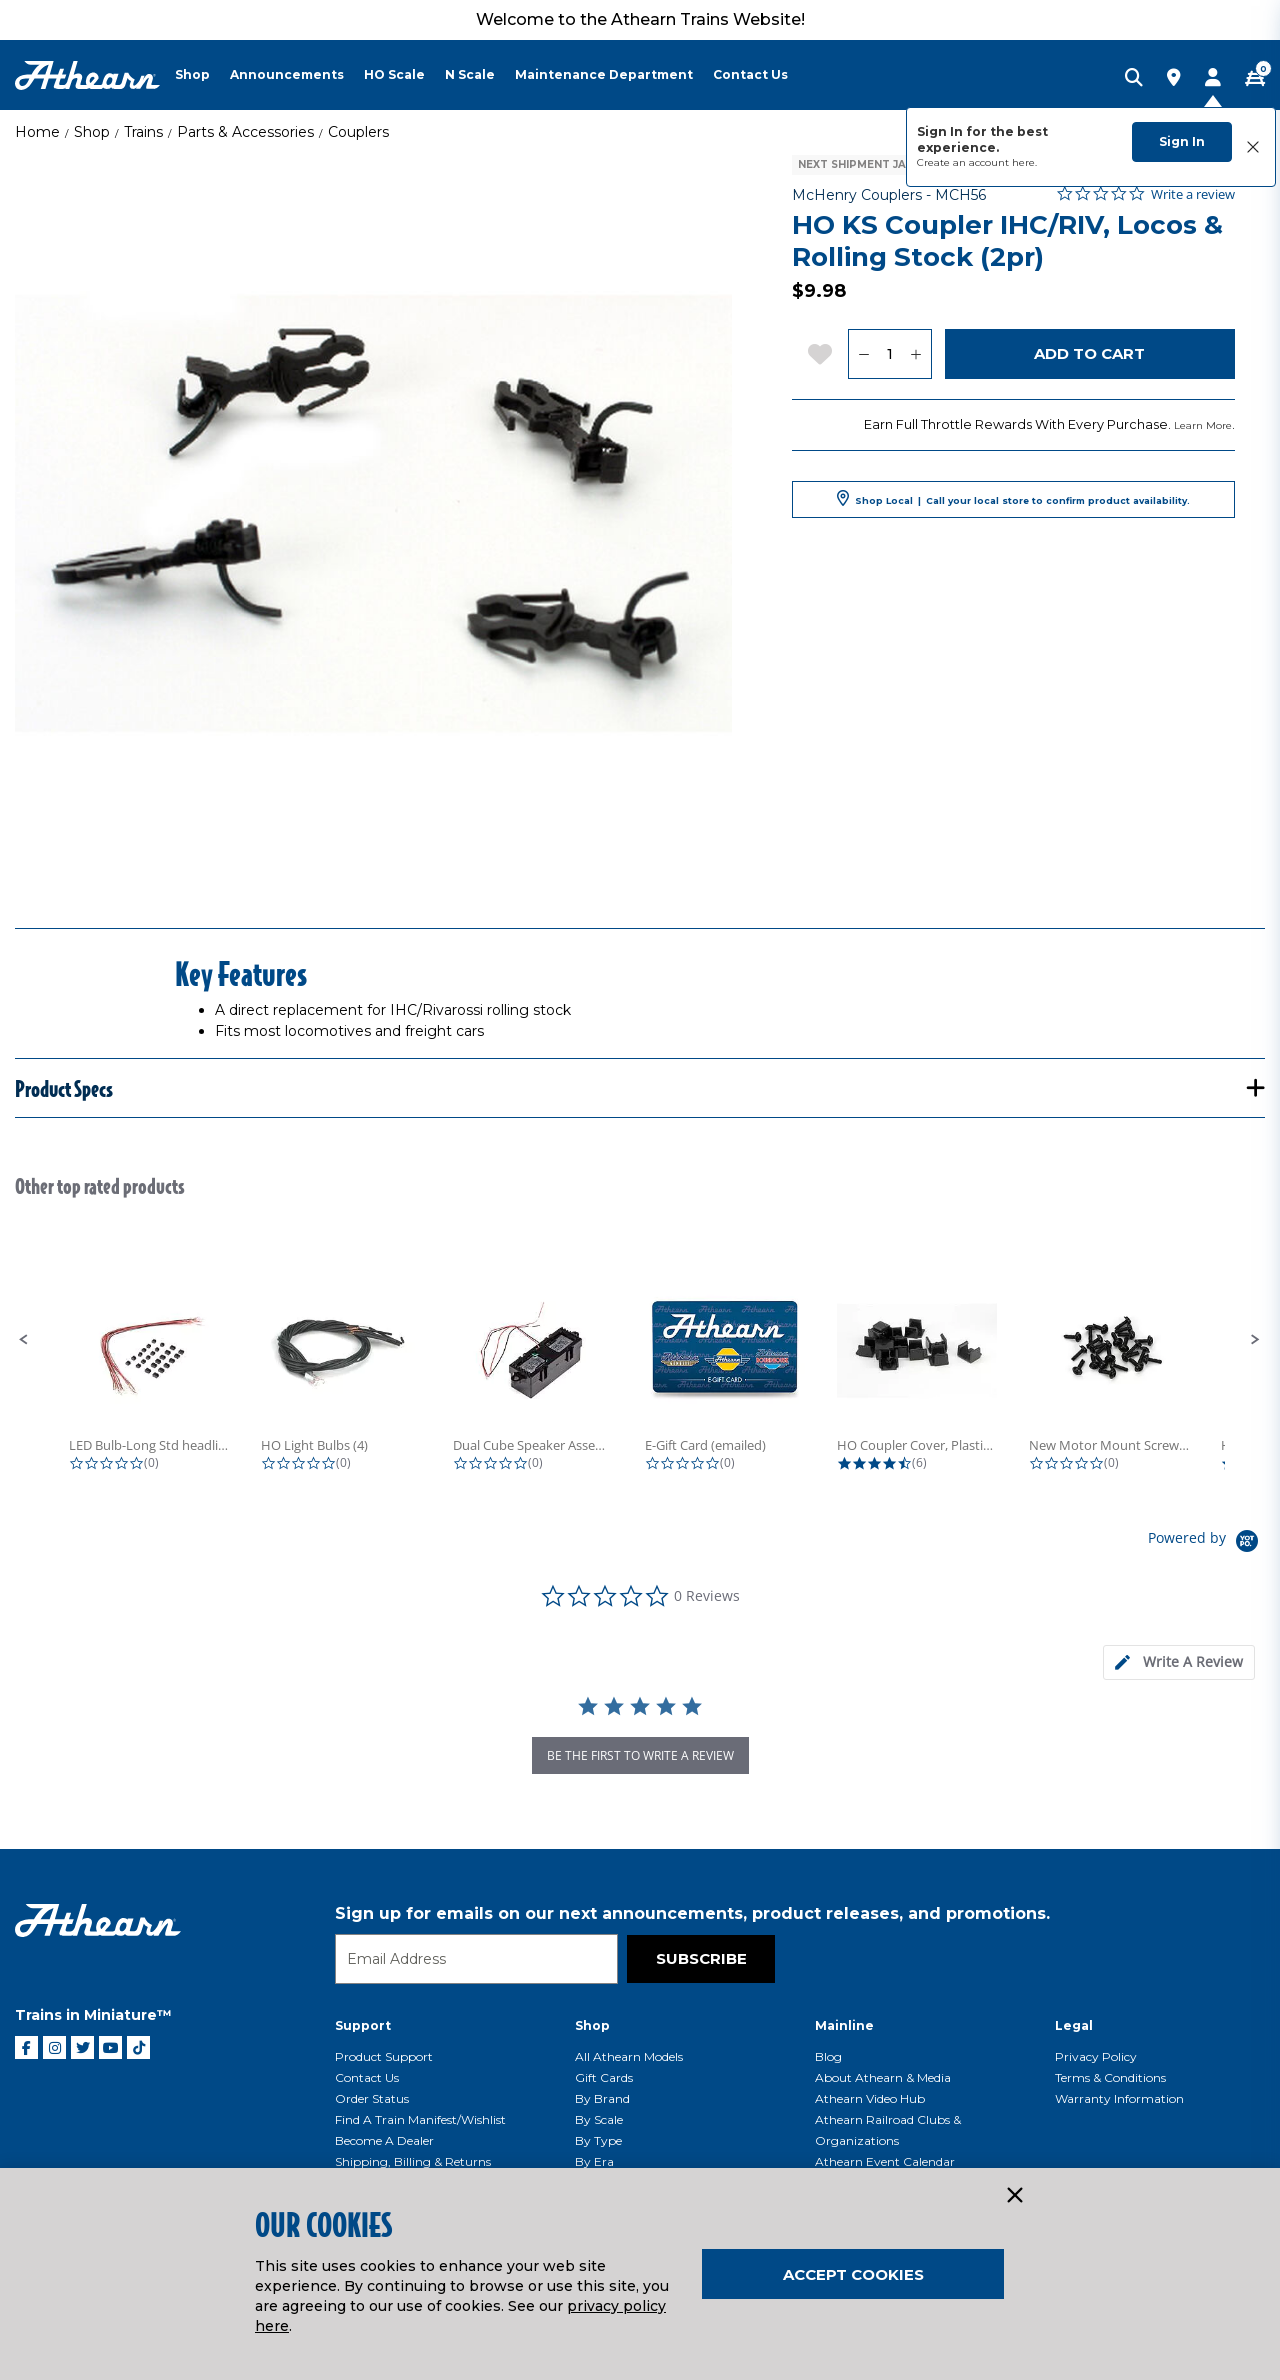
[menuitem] (202, 75)
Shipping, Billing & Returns (413, 2161)
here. (1024, 162)
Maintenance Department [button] (604, 74)
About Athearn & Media (883, 2077)
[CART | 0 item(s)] (1255, 79)
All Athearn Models (629, 2056)
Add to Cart (1089, 353)
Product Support (384, 2056)
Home (37, 132)
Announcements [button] (287, 74)
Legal (1074, 2025)
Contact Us (367, 2077)
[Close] (1014, 2196)
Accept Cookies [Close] (853, 2274)
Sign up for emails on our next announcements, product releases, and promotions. (692, 1913)
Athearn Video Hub (870, 2098)
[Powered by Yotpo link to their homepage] (1206, 1543)
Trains (143, 132)
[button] (24, 1340)
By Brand (602, 2098)
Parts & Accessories (245, 132)
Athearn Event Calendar (885, 2161)
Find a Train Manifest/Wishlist (420, 2119)
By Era (594, 2161)
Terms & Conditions (1110, 2077)
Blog (828, 2056)
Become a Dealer (384, 2140)
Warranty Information (1119, 2098)
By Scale (599, 2119)
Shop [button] (192, 74)
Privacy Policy (1096, 2056)
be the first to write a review (640, 1755)
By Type (598, 2140)
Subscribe (701, 1958)
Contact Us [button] (750, 74)
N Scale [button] (470, 74)
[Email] (476, 1959)
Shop (92, 132)
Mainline (844, 2025)
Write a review (1193, 194)
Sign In (1182, 141)
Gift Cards (604, 2077)
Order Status (372, 2098)
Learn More (1203, 425)
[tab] (1179, 1662)
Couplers (358, 132)
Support (363, 2025)
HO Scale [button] (394, 74)
